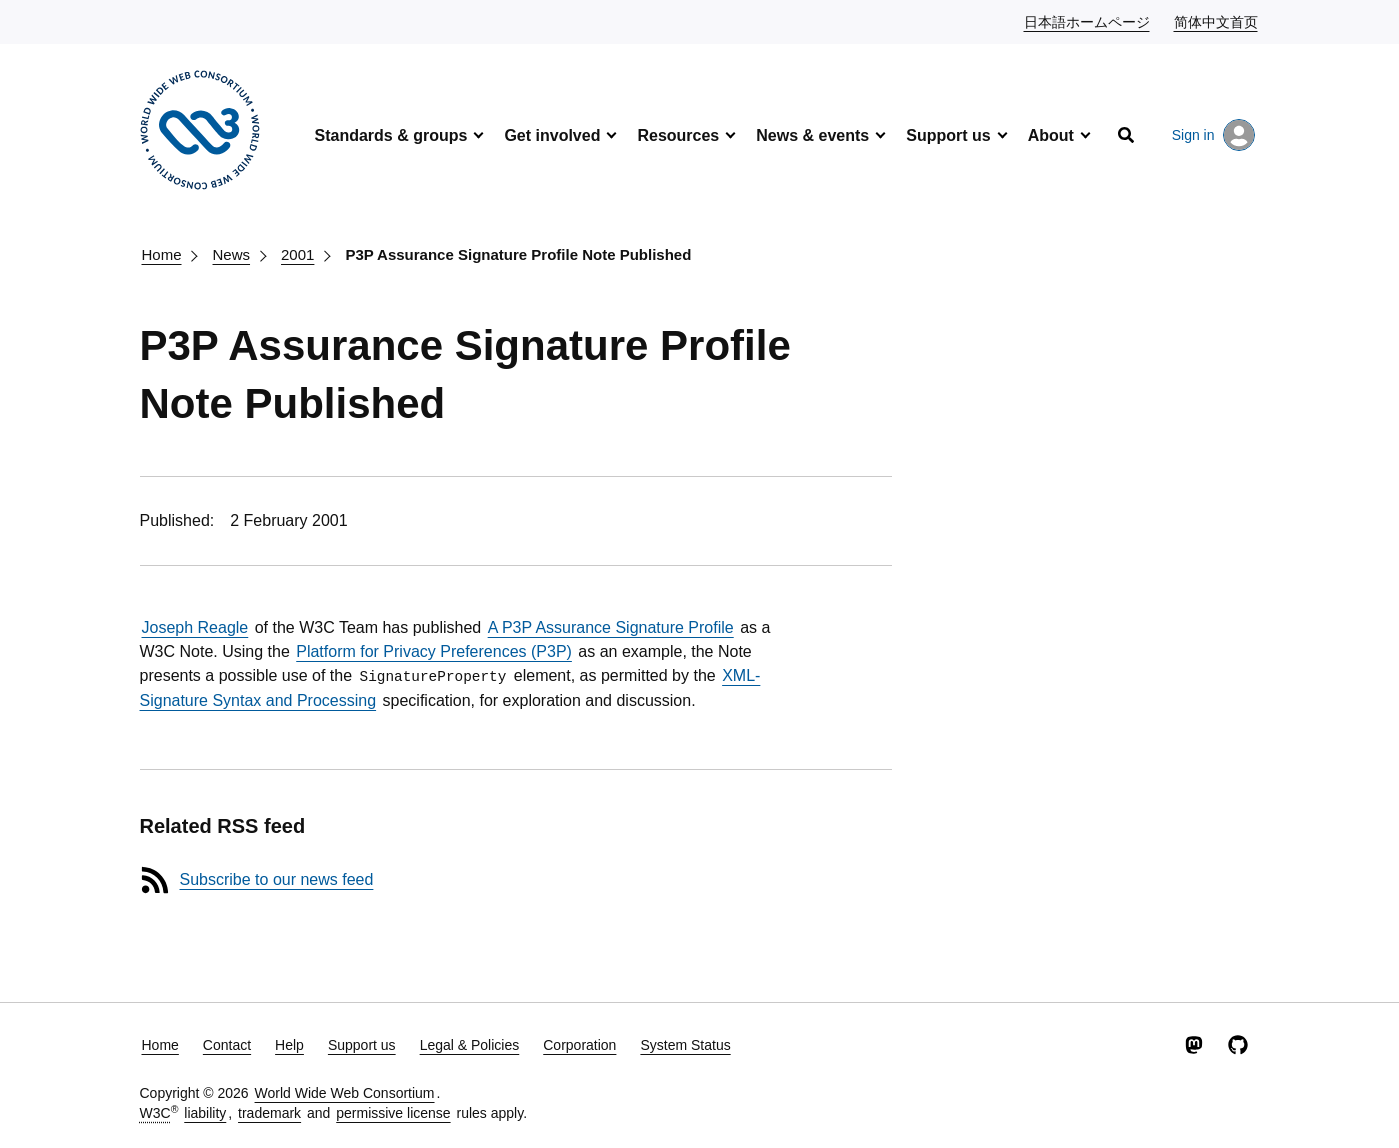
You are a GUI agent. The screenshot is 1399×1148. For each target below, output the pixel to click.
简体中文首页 (1217, 21)
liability (205, 1113)
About (1051, 135)
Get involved (552, 135)
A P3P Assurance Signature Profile (611, 627)
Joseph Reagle (195, 627)
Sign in (1213, 135)
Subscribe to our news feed (277, 879)
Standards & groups (391, 135)
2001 (297, 254)
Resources (678, 135)
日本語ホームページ (1088, 21)
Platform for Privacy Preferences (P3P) (434, 651)
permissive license (393, 1113)
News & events (812, 135)
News (232, 254)
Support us (948, 135)
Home (162, 254)
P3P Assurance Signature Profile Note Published (518, 254)
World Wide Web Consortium (345, 1093)
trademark (269, 1113)
